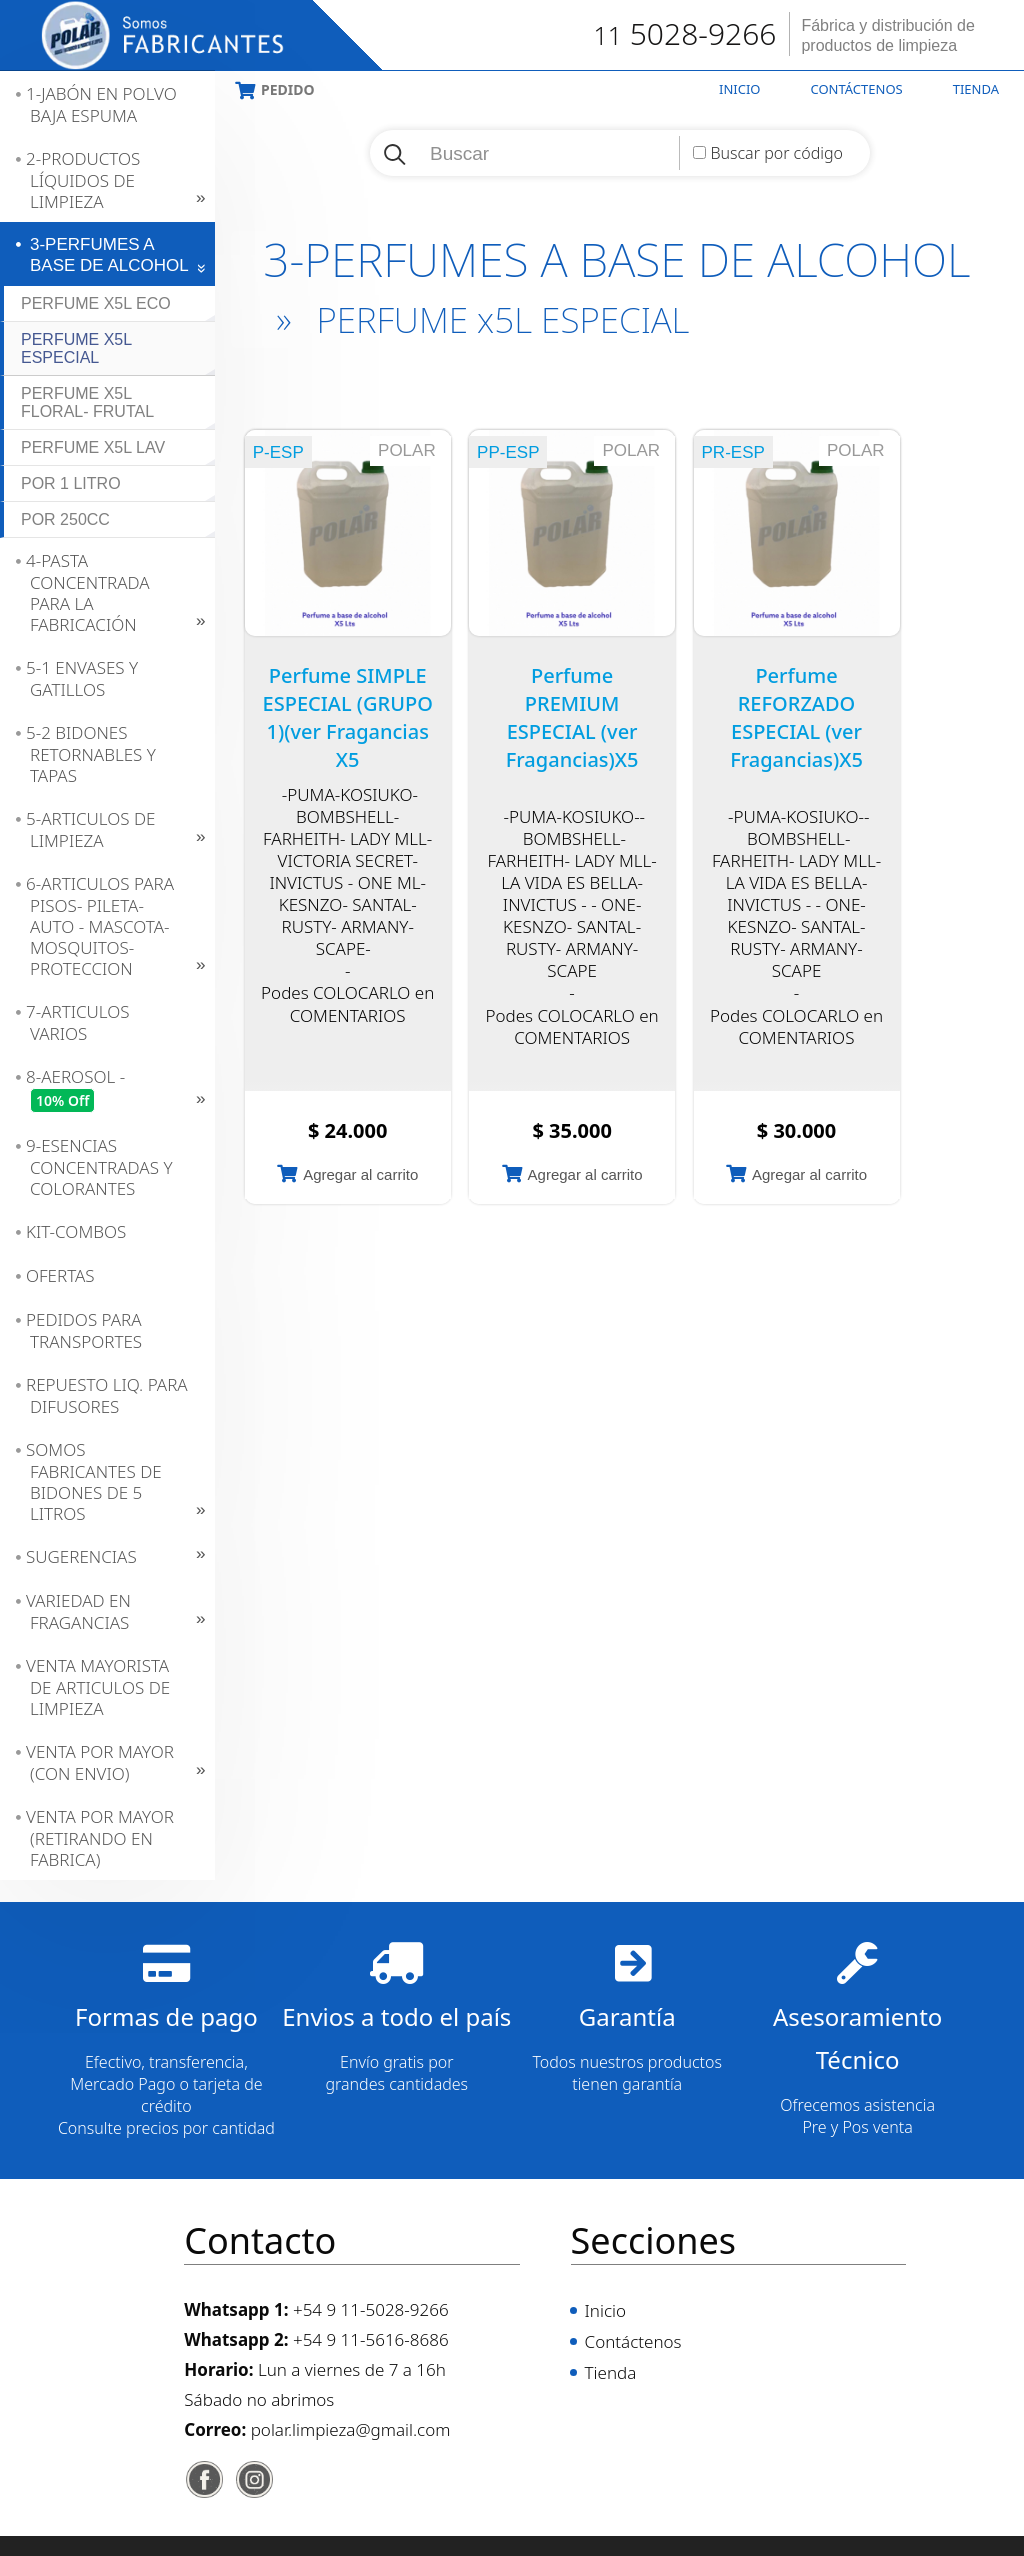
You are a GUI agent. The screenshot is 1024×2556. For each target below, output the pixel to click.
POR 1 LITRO (71, 483)
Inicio (739, 89)
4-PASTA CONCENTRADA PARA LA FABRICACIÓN (88, 592)
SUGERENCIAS (81, 1556)
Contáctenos (857, 89)
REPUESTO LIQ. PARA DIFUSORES (107, 1395)
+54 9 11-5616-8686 (371, 2339)
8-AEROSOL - (75, 1089)
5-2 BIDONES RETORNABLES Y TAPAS (91, 754)
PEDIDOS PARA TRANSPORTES (84, 1330)
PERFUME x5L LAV (93, 447)
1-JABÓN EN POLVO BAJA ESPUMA (101, 104)
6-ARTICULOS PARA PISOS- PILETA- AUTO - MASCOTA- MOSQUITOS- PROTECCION (100, 926)
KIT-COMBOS (76, 1231)
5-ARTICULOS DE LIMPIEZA (91, 829)
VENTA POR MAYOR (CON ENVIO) (100, 1762)
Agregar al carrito (360, 1174)
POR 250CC (65, 519)
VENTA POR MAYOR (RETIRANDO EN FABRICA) (100, 1838)
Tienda (976, 89)
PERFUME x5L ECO (96, 303)
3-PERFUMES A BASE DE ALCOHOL (109, 255)
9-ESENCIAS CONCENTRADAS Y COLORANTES (99, 1167)
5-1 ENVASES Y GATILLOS (82, 678)
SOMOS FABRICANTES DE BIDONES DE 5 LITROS (94, 1481)
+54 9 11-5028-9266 (371, 2309)
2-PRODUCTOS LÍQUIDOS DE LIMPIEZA (83, 180)
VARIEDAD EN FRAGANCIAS (78, 1611)
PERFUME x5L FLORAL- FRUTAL (87, 402)
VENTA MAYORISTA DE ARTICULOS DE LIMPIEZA (98, 1687)
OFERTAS (60, 1275)
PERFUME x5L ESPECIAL (76, 348)
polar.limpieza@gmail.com (351, 2429)
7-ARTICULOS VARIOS (78, 1022)
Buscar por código (776, 153)
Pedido (288, 89)
